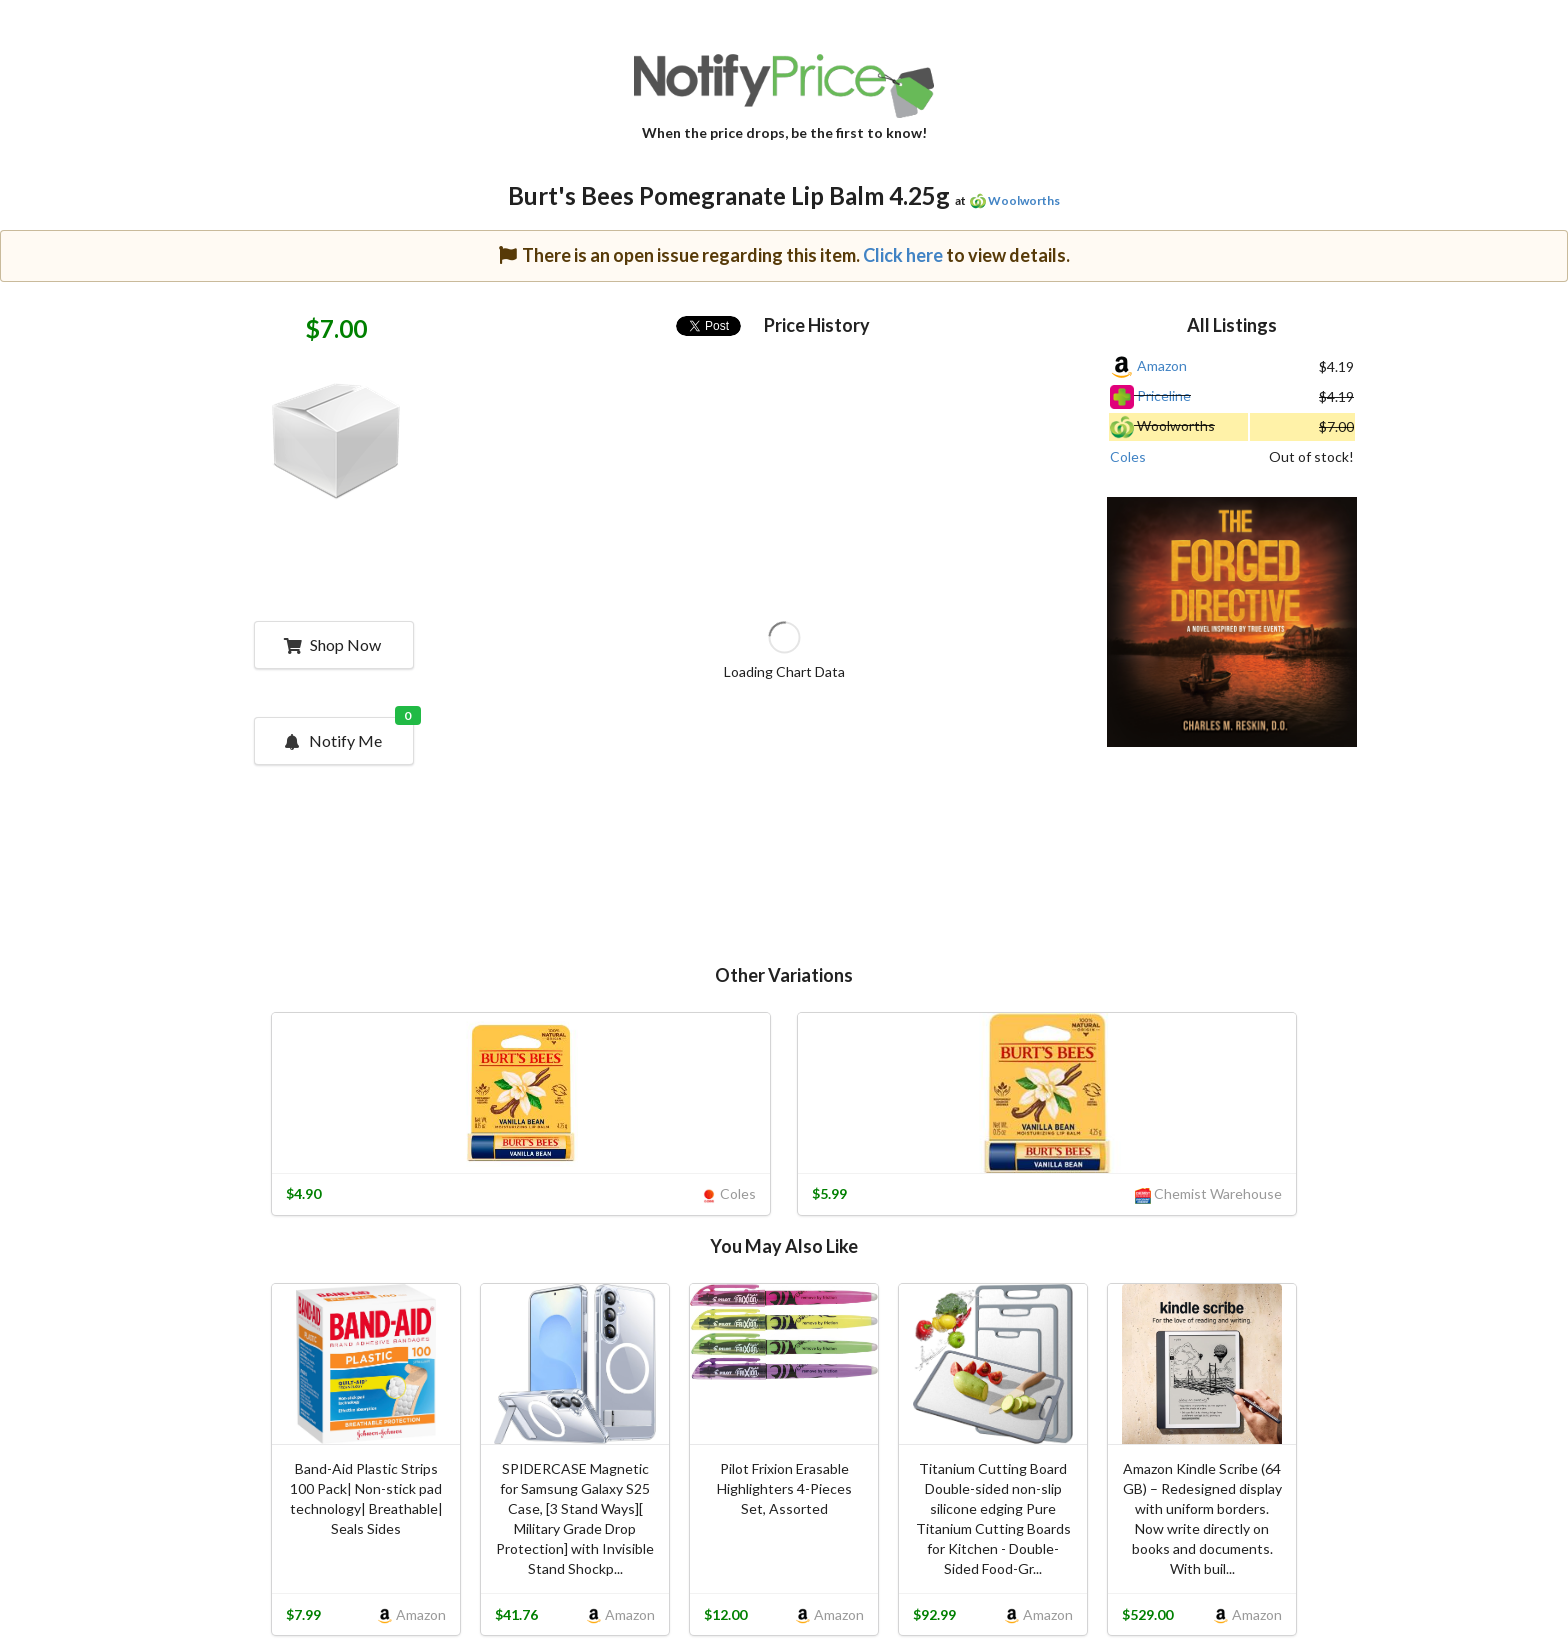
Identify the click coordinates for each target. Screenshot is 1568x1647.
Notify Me (348, 734)
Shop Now (332, 644)
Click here (903, 255)
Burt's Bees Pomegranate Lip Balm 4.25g (729, 195)
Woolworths (1024, 200)
